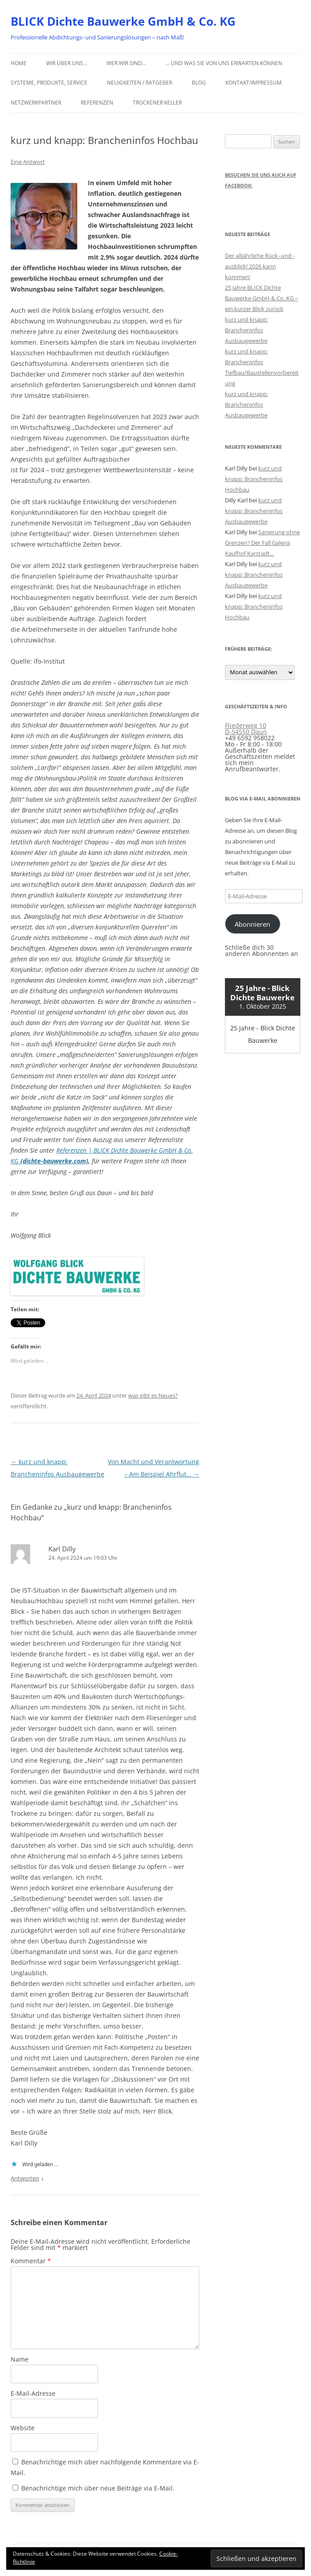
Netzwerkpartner (36, 102)
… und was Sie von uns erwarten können (223, 63)
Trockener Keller (157, 102)
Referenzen (97, 102)
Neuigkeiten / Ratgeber (139, 82)
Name (19, 2359)
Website (23, 2428)
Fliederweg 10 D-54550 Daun (246, 728)
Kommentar (31, 2261)
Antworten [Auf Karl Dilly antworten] (25, 2178)
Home (19, 63)
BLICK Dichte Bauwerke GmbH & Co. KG (123, 21)
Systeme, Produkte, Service (49, 82)
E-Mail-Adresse (33, 2393)
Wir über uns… (66, 63)
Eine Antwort (28, 162)
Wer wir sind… (126, 63)
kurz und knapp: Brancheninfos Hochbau (254, 478)
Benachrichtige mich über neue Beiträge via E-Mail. (97, 2488)
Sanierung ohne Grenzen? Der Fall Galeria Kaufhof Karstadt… (262, 542)
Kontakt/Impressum (253, 82)
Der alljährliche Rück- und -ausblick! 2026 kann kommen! (260, 266)
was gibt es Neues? (153, 1395)
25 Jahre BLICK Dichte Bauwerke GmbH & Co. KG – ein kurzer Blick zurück (261, 298)
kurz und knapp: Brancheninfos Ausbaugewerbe (246, 330)
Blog (199, 82)
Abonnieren (252, 924)
